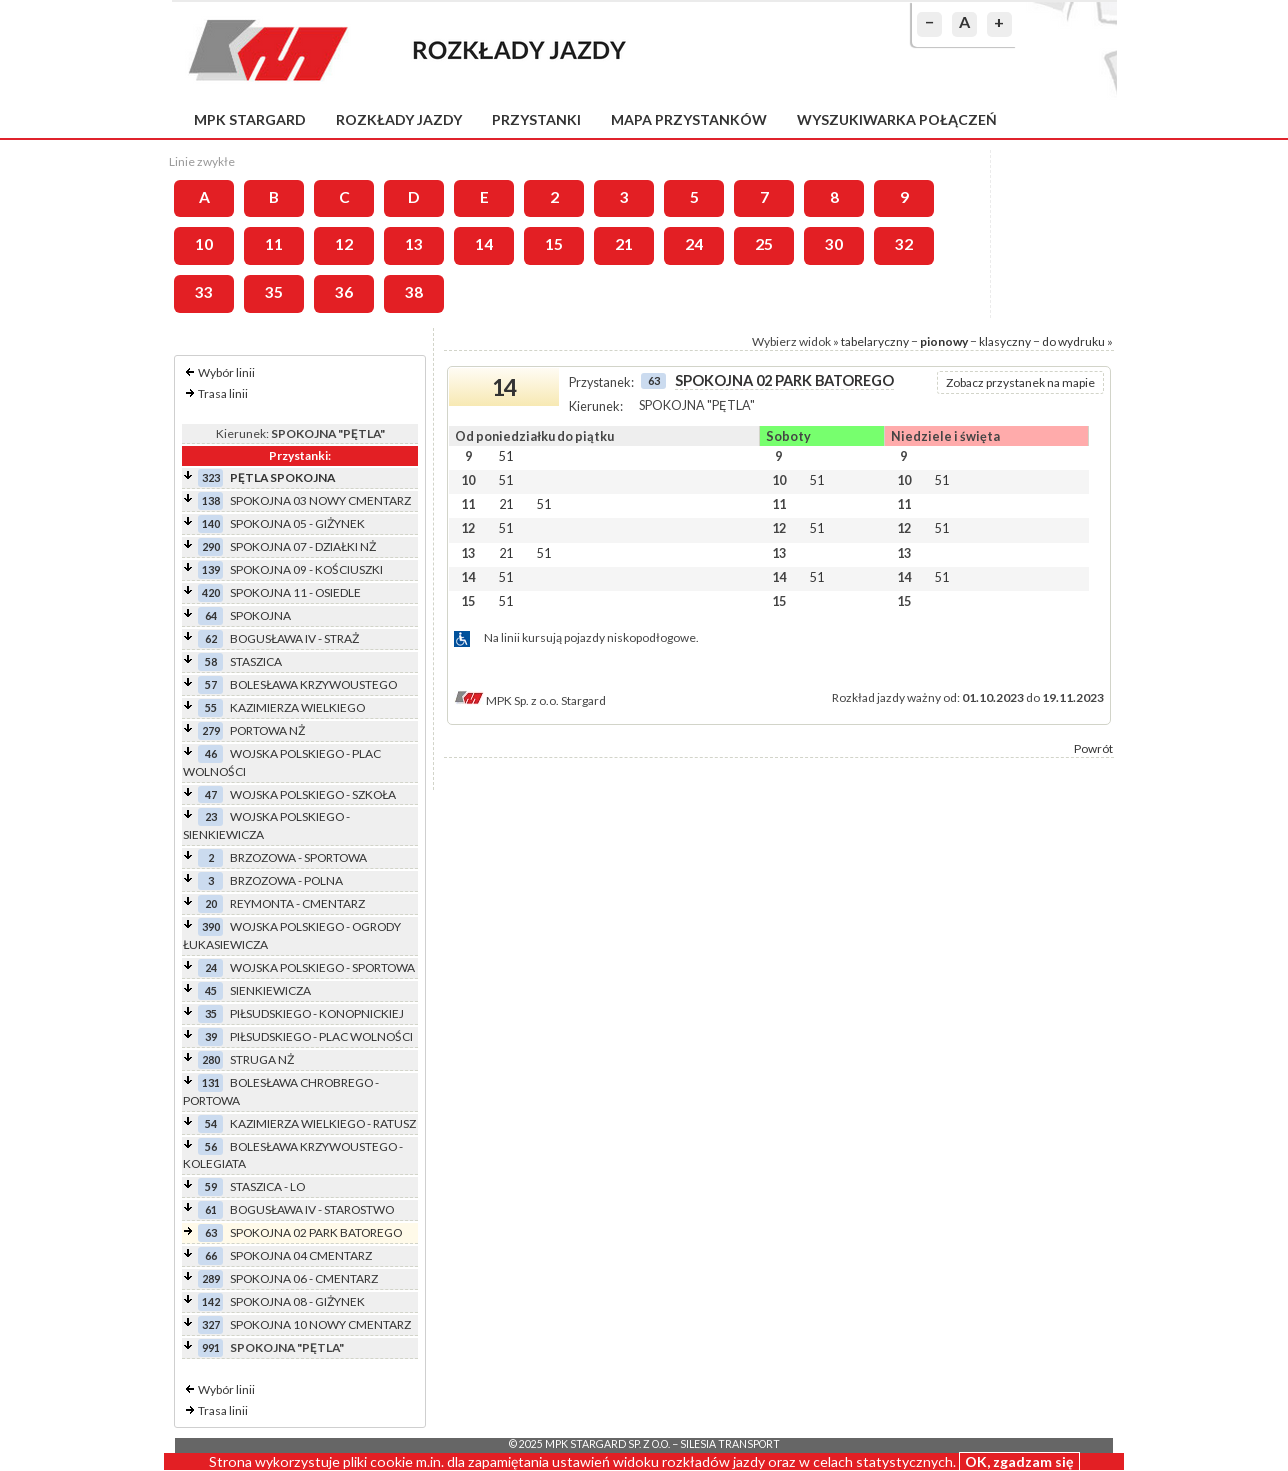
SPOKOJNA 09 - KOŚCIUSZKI (306, 569)
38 (414, 292)
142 (211, 1301)
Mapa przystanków (689, 119)
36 (344, 292)
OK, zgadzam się (1019, 1461)
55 (211, 707)
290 (211, 546)
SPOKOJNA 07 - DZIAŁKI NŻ (303, 546)
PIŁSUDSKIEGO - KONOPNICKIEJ (317, 1013)
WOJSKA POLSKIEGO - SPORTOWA (322, 967)
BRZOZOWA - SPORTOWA (298, 857)
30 (834, 244)
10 (204, 244)
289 (211, 1278)
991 (211, 1347)
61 (211, 1209)
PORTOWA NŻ (267, 730)
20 (211, 903)
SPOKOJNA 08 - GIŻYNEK (297, 1301)
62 (211, 638)
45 (211, 990)
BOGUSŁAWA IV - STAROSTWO (312, 1209)
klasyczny (1005, 341)
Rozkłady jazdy (399, 119)
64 (211, 615)
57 (211, 684)
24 (694, 244)
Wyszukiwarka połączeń (897, 119)
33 (204, 292)
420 (211, 592)
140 (211, 523)
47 (211, 794)
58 (211, 661)
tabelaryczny (875, 341)
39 (211, 1036)
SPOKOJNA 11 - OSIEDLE (295, 592)
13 (414, 244)
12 (344, 244)
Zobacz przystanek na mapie (1020, 382)
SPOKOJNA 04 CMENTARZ (301, 1255)
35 (274, 292)
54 (211, 1123)
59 (211, 1186)
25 (764, 244)
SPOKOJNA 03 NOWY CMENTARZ (320, 500)
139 (211, 569)
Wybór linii (226, 372)
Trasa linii (223, 393)
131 (211, 1082)
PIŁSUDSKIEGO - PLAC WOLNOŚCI (321, 1036)
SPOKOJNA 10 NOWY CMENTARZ (320, 1324)
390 (211, 926)
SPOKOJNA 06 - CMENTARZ (304, 1278)
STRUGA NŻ (262, 1059)
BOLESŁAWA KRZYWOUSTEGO (313, 684)
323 (211, 477)
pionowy (944, 341)
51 (506, 456)
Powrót (1093, 748)
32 (904, 244)
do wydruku (1073, 341)
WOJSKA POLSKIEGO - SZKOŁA (313, 794)
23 (211, 816)
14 (484, 244)
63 (211, 1232)
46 (211, 753)
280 (211, 1059)
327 (211, 1324)
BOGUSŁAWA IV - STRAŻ (294, 638)
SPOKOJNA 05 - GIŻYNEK (297, 523)
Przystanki (536, 119)
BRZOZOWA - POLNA (286, 880)
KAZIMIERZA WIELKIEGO (297, 707)
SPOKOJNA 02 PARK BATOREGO (316, 1232)
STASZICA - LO (267, 1186)
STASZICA (256, 661)
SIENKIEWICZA (270, 990)
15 (554, 244)
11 (274, 244)
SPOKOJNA (260, 615)
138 (211, 500)
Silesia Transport (730, 1444)
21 (624, 244)
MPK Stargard (250, 119)
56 (211, 1146)
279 (211, 730)
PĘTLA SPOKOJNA (282, 477)
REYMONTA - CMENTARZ (297, 903)
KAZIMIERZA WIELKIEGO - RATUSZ (323, 1123)
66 (211, 1255)
